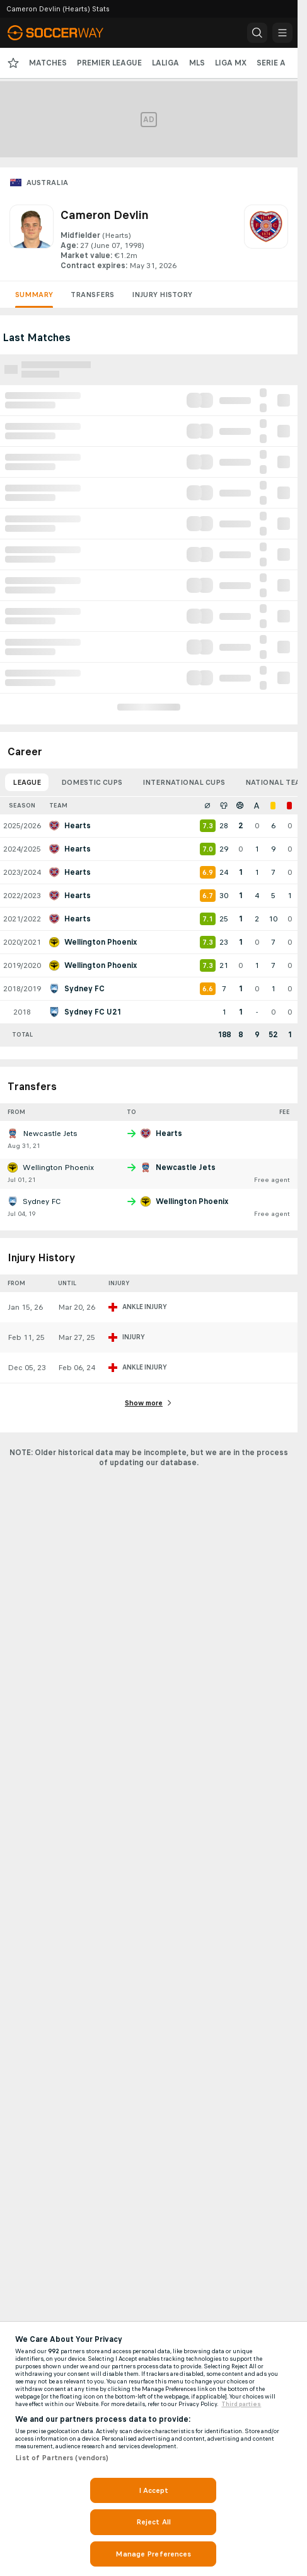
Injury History (162, 294)
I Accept (154, 2490)
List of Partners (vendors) (61, 2457)
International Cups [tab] (183, 782)
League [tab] (27, 782)
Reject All (153, 2521)
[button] (257, 33)
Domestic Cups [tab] (91, 782)
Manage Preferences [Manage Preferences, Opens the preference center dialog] (153, 2554)
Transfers (92, 294)
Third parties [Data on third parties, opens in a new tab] (241, 2404)
